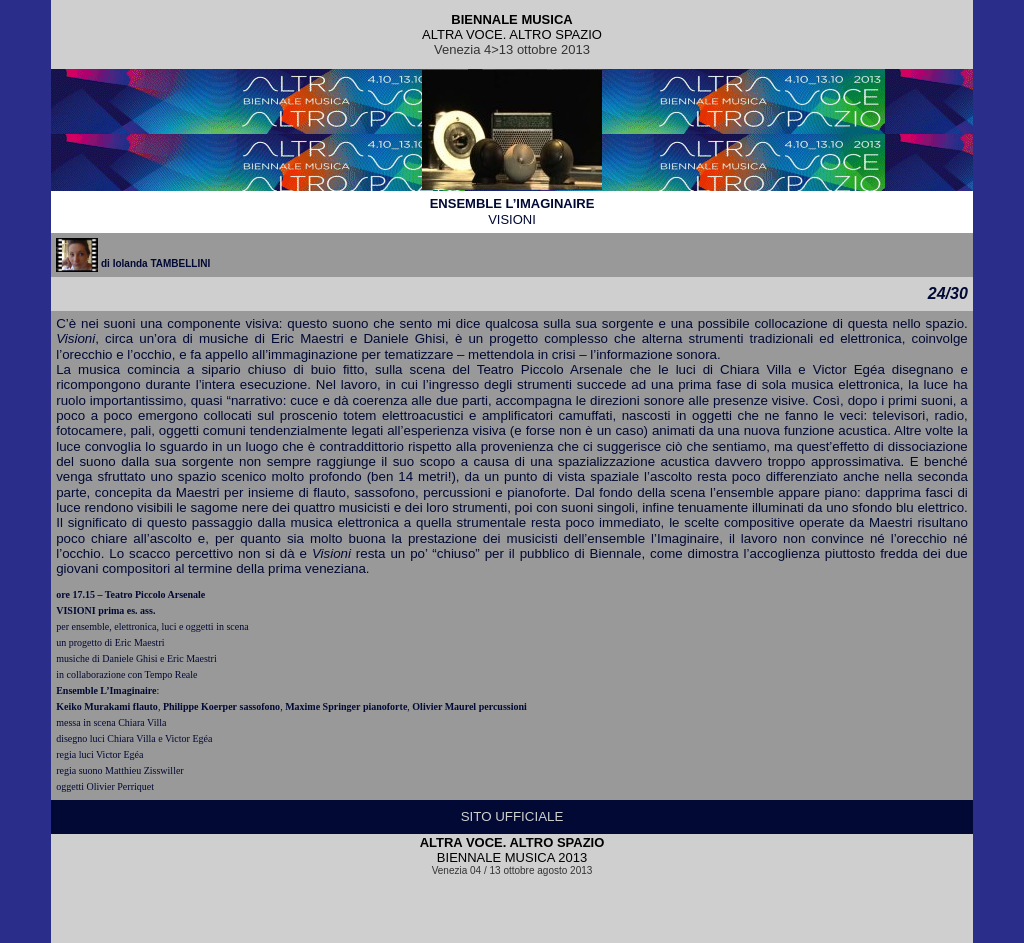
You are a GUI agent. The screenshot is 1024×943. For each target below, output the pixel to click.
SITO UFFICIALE (512, 816)
